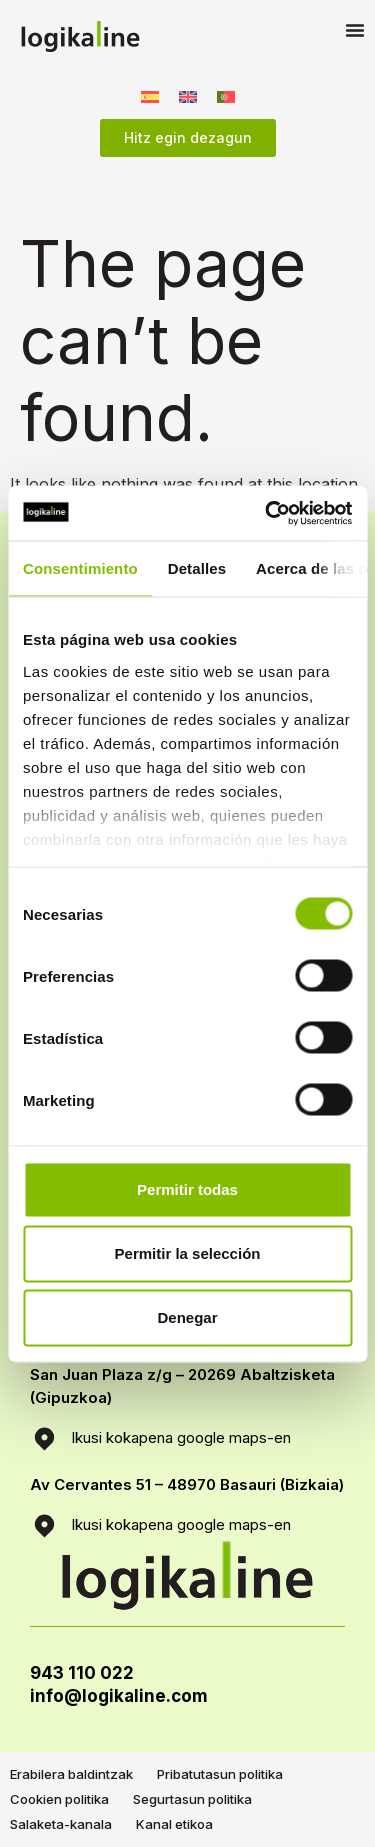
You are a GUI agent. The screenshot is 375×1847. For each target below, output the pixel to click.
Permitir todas (187, 1189)
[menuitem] (150, 95)
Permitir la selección (188, 1253)
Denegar (187, 1317)
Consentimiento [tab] (80, 568)
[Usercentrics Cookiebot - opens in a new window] (267, 513)
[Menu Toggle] (355, 30)
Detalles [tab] (197, 568)
